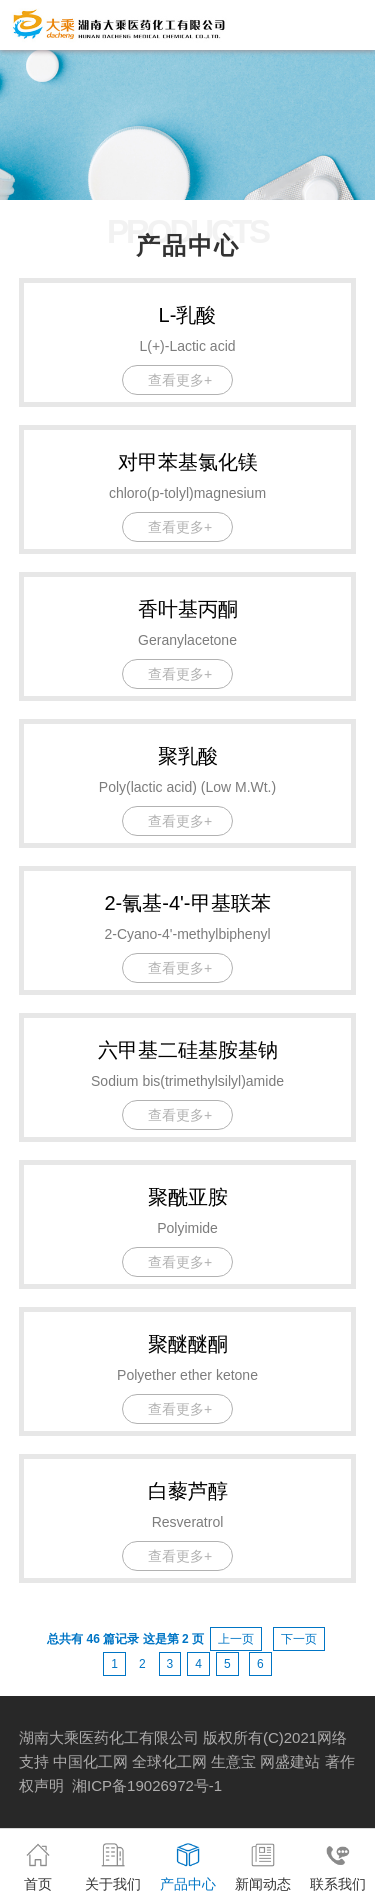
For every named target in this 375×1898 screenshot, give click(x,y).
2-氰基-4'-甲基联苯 (187, 903)
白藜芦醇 (188, 1491)
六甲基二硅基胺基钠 (188, 1050)
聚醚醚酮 (188, 1344)
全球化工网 (169, 1761)
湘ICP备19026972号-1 (147, 1785)
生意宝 (233, 1761)
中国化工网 (90, 1761)
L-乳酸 (188, 315)
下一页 (299, 1639)
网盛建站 (290, 1761)
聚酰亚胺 (188, 1197)
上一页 (236, 1639)
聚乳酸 (188, 756)
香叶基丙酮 (188, 609)
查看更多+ (180, 380)
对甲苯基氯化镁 (188, 462)
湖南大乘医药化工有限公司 (109, 1737)
